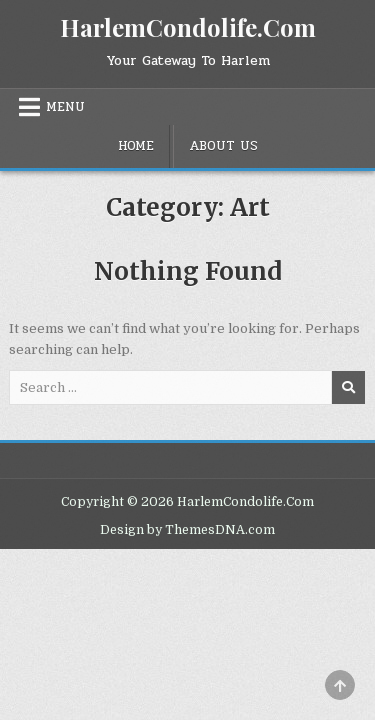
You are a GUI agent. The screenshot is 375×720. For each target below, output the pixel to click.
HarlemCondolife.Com (188, 27)
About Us (223, 146)
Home (136, 146)
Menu (65, 107)
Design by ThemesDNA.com (187, 530)
